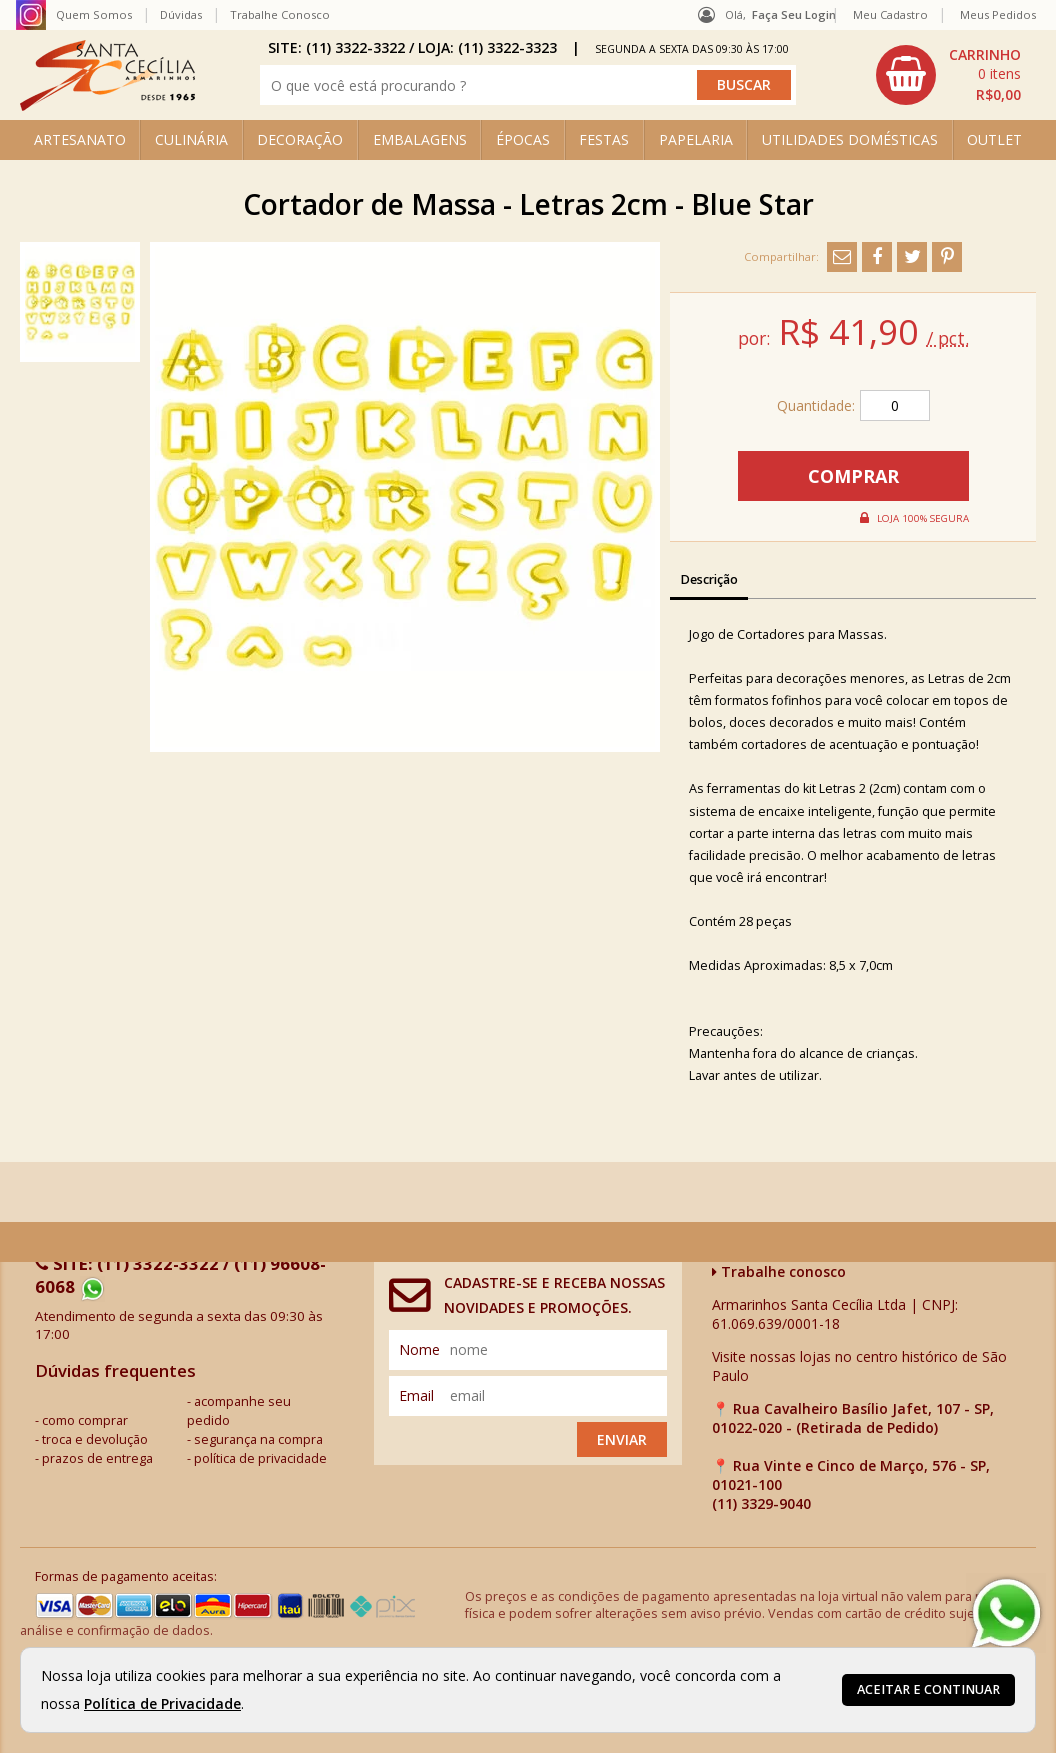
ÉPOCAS (523, 139)
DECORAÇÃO (300, 139)
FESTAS (604, 139)
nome (419, 1349)
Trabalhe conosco (779, 1271)
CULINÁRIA (191, 139)
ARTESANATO (80, 139)
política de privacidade (260, 1458)
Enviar (622, 1439)
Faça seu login (794, 14)
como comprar (85, 1420)
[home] (107, 105)
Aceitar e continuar (928, 1689)
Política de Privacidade (162, 1703)
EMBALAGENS (420, 139)
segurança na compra (258, 1439)
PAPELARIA (696, 139)
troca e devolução (95, 1439)
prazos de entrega (97, 1458)
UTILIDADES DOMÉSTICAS (850, 139)
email (416, 1395)
